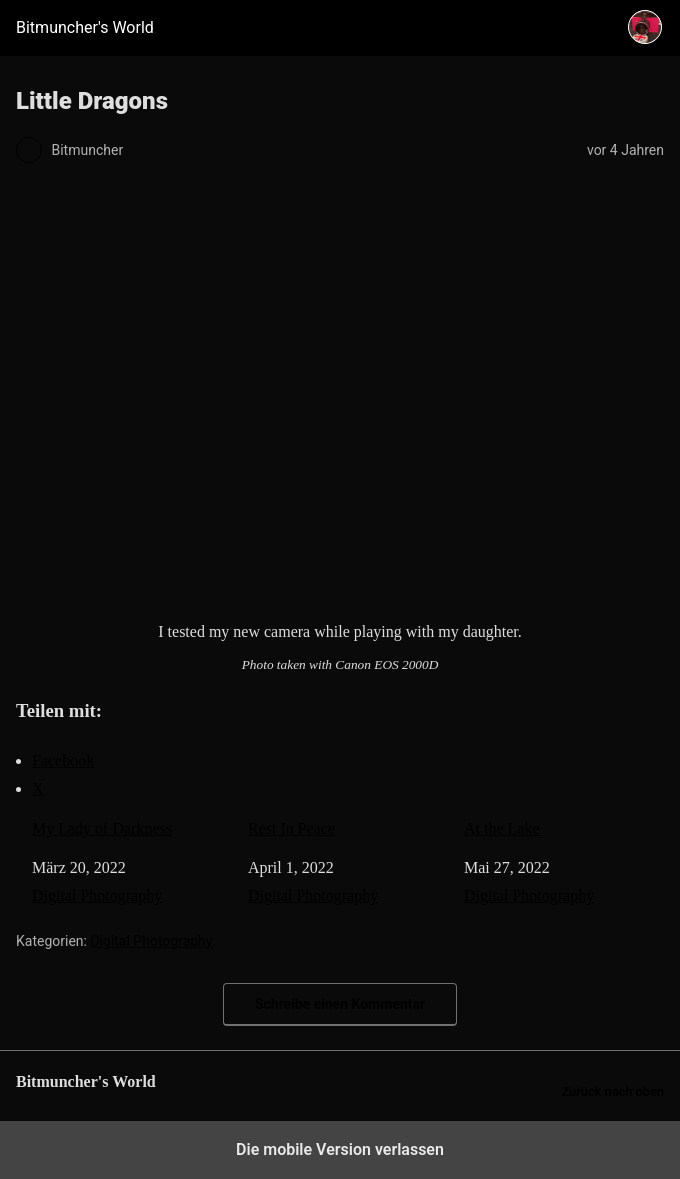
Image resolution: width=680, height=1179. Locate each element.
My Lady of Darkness (102, 828)
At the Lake (502, 828)
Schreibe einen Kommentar (340, 1004)
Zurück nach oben (612, 1091)
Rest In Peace (291, 828)
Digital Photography (97, 895)
